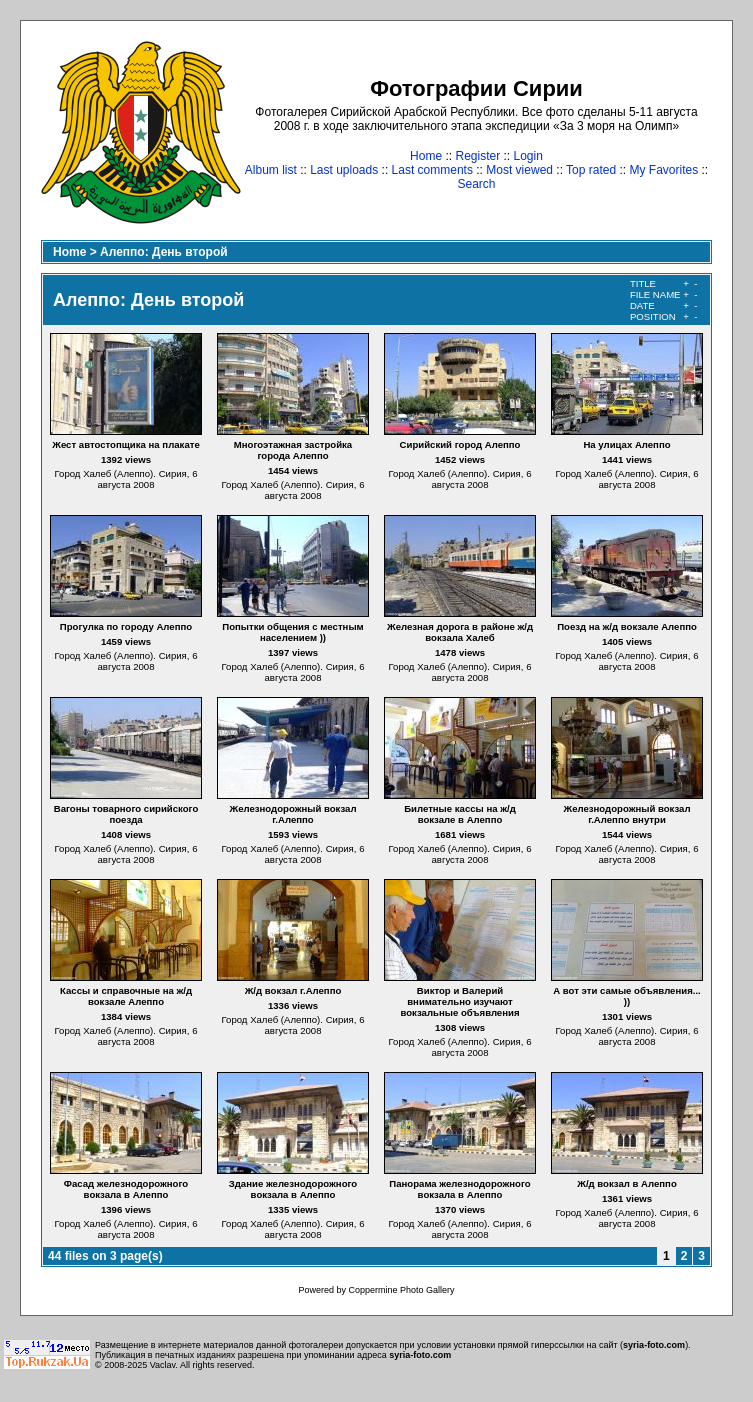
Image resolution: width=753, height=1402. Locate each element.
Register (477, 156)
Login (528, 156)
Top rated (591, 170)
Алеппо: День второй (164, 252)
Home (426, 156)
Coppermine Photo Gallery (401, 1290)
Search (476, 184)
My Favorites (664, 170)
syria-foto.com (654, 1345)
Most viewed (519, 170)
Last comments (432, 170)
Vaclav (163, 1365)
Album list (271, 170)
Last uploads (344, 170)
